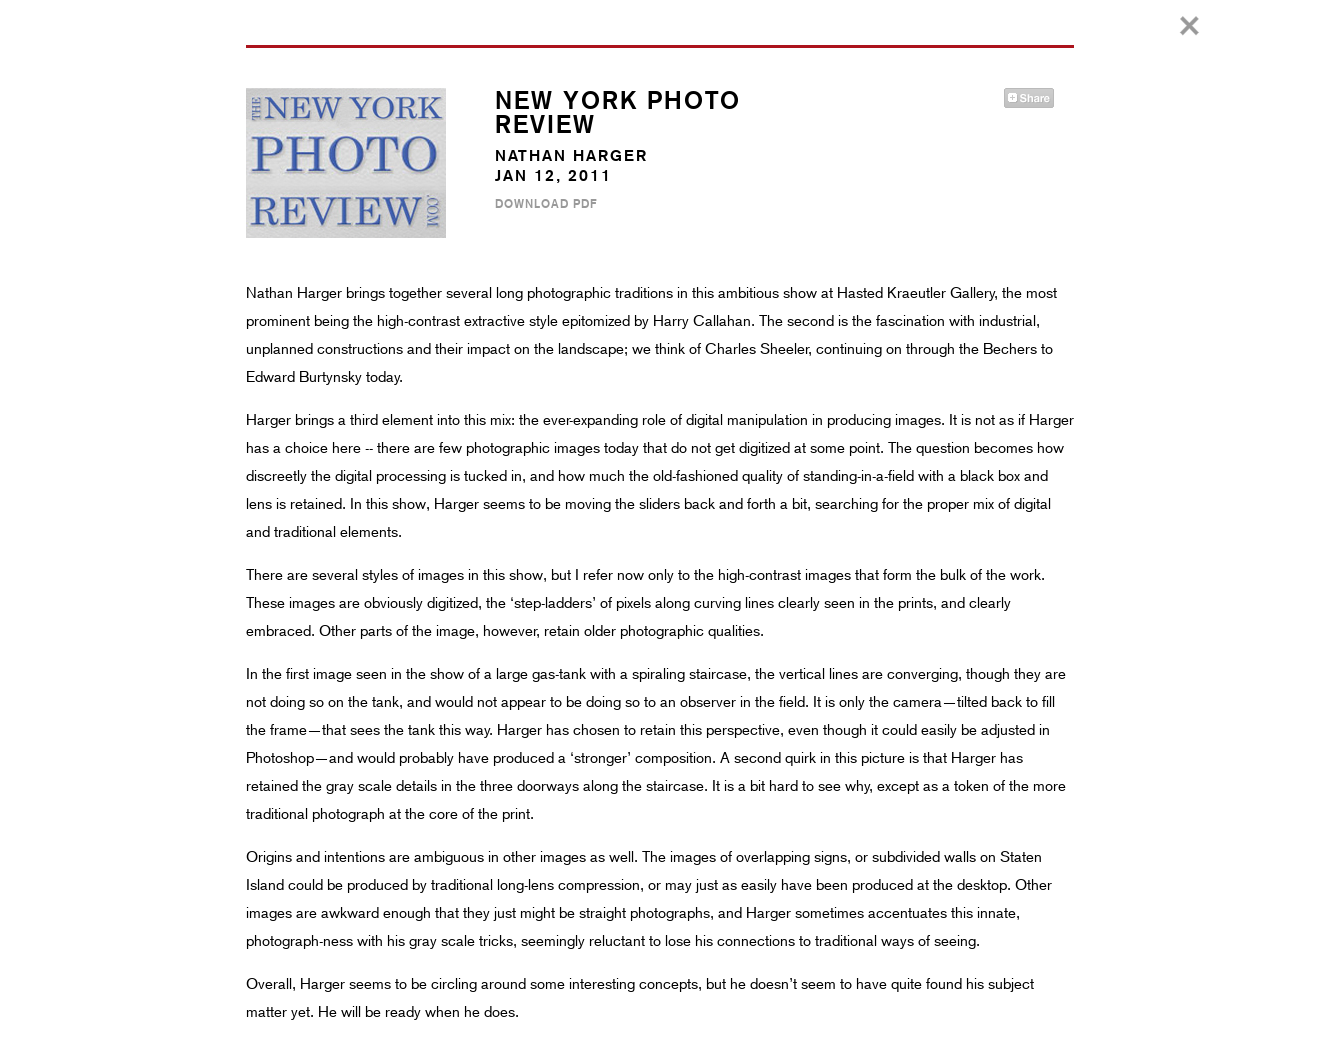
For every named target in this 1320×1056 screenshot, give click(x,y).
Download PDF (546, 204)
